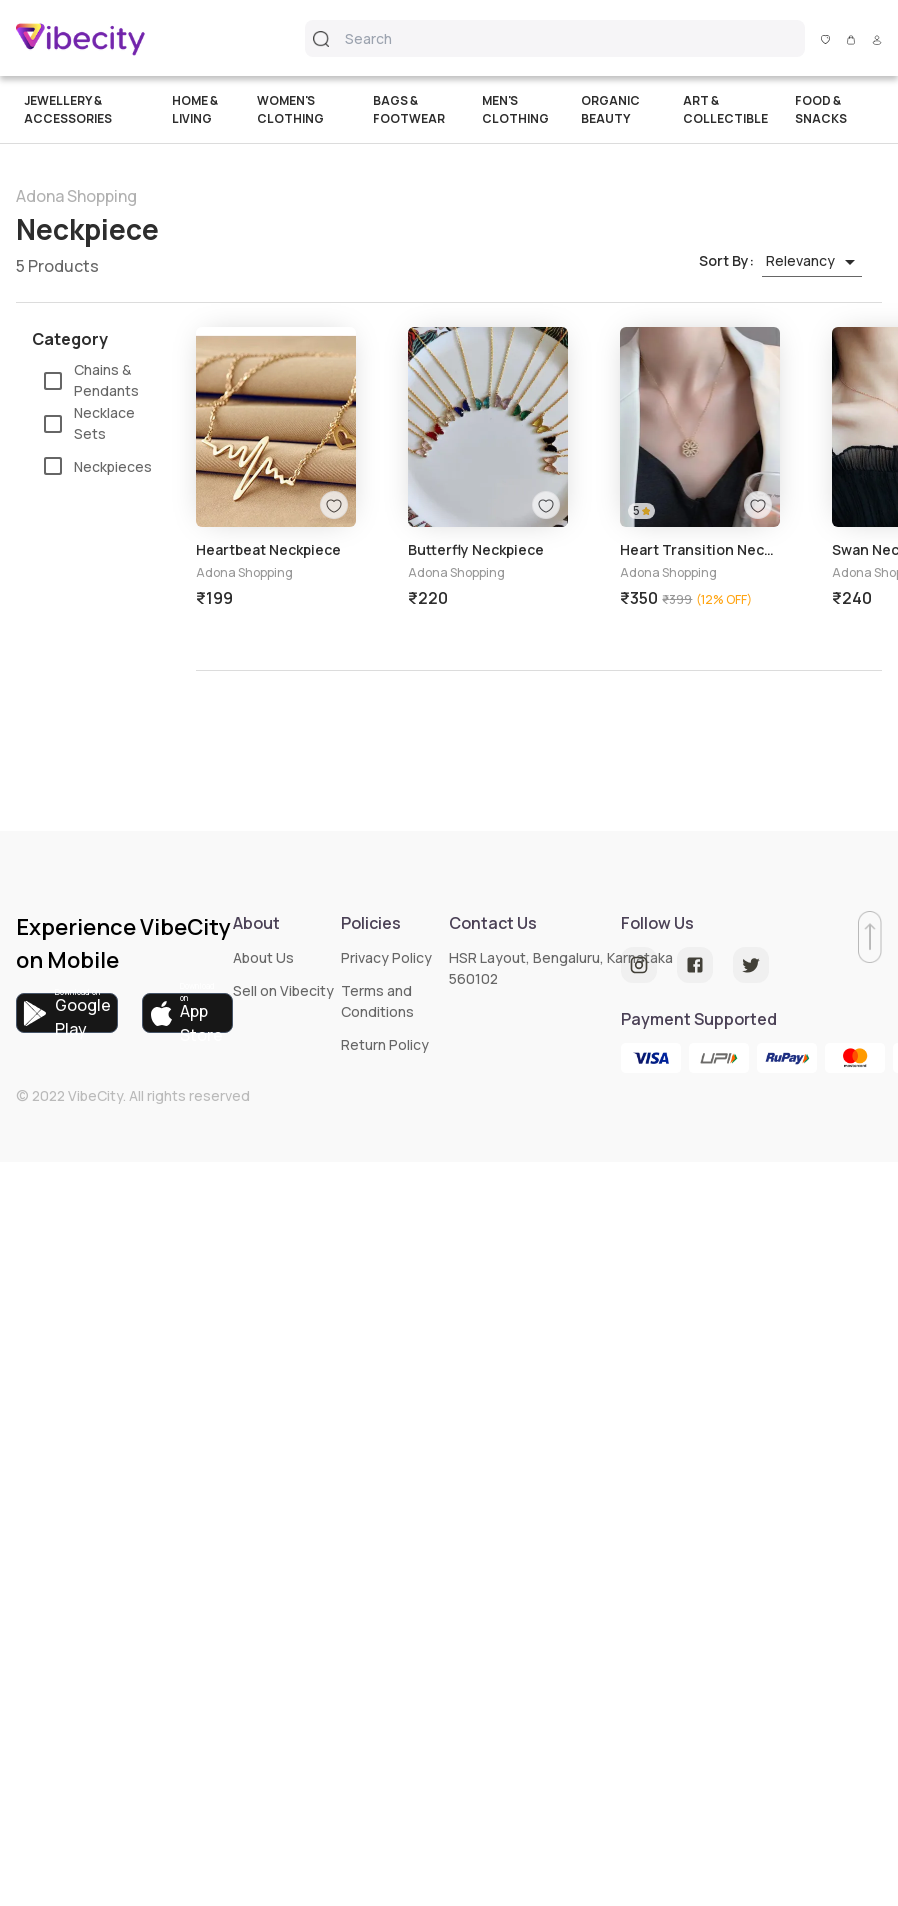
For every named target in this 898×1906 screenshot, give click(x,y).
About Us (263, 957)
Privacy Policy (386, 957)
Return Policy (385, 1044)
